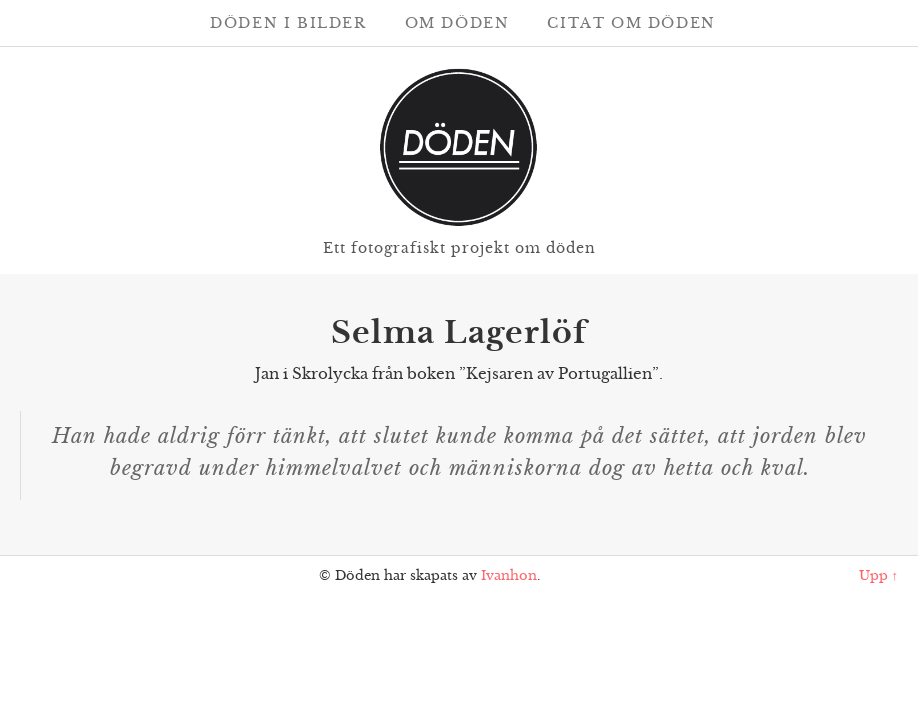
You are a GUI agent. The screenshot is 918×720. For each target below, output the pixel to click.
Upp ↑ (879, 575)
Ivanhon (509, 575)
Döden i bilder (288, 23)
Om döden (457, 23)
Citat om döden (631, 23)
